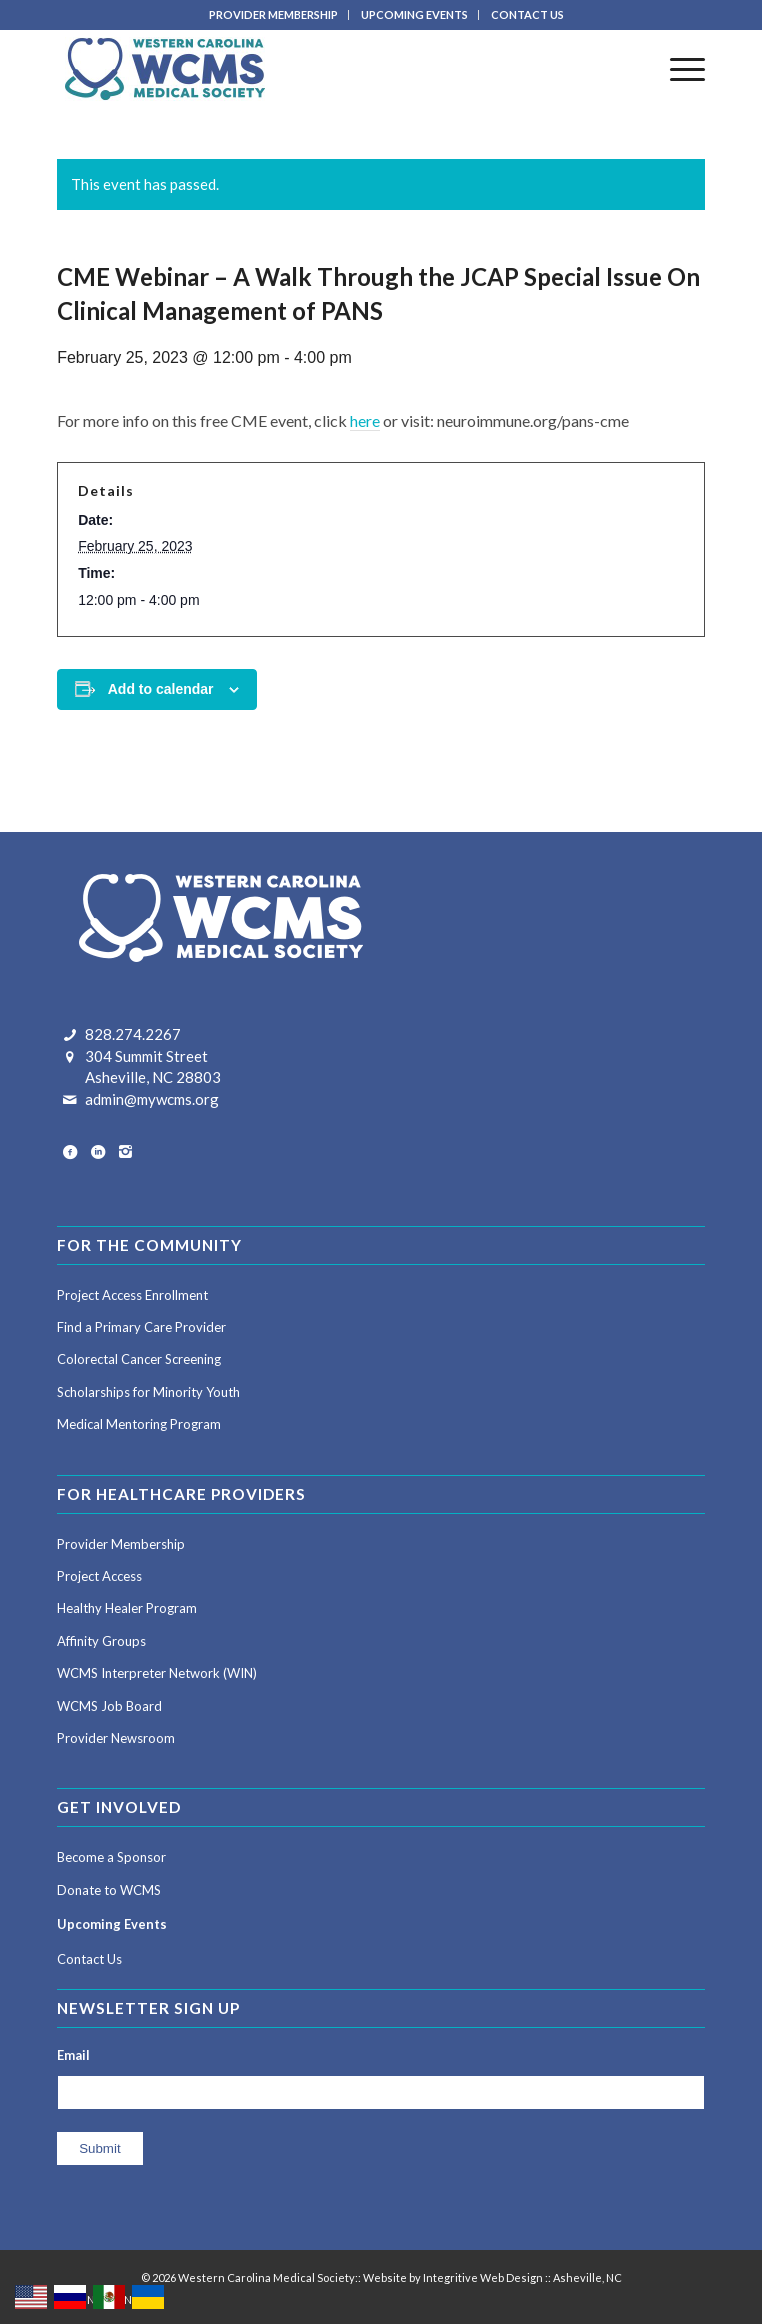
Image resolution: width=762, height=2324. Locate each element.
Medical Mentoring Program (139, 1424)
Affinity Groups (101, 1641)
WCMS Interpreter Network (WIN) (157, 1673)
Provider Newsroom (116, 1738)
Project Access (99, 1576)
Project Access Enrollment (132, 1295)
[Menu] (677, 69)
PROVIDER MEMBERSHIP (273, 14)
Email (73, 2055)
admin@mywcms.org (152, 1099)
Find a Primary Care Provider (141, 1327)
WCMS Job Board (109, 1706)
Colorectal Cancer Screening (139, 1359)
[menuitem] (274, 15)
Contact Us (89, 1959)
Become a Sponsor (111, 1857)
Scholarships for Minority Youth (148, 1392)
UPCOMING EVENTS (414, 14)
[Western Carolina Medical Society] (316, 69)
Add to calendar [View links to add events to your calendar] (161, 689)
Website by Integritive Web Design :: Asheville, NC (492, 2277)
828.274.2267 (133, 1034)
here (365, 420)
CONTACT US (527, 14)
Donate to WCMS (109, 1890)
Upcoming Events (112, 1924)
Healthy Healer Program (127, 1608)
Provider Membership (121, 1544)
